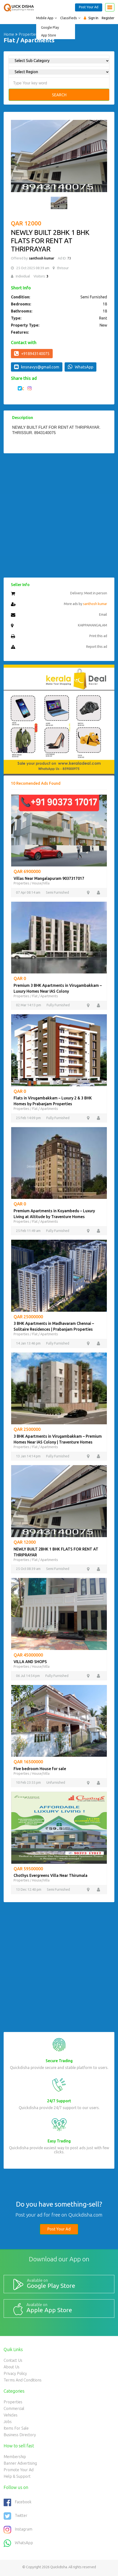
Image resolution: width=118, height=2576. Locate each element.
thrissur (63, 268)
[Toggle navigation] (109, 7)
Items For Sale (16, 2429)
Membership (15, 2458)
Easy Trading (59, 2142)
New (103, 325)
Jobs (8, 2423)
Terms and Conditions (23, 2381)
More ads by (85, 604)
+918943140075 (32, 353)
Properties (21, 883)
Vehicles (10, 2416)
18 (105, 304)
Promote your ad (19, 2471)
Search (59, 95)
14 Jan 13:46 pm (28, 1344)
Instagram (18, 2531)
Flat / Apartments (45, 996)
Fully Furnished (58, 1005)
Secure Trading (59, 2062)
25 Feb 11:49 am (28, 1231)
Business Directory (20, 2436)
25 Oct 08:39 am (28, 1570)
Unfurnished (55, 1784)
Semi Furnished (93, 297)
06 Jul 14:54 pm (28, 1677)
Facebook (17, 2503)
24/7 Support (59, 2102)
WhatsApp (80, 366)
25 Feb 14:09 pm (29, 1118)
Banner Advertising (20, 2464)
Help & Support (17, 2478)
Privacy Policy (15, 2375)
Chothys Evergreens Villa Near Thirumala (50, 1876)
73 (69, 258)
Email (103, 614)
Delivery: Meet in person (88, 593)
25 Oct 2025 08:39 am (32, 268)
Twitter (15, 2517)
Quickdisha (58, 2568)
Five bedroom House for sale (40, 1769)
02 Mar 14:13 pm (29, 1005)
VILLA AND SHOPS (30, 1662)
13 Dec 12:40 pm (29, 1891)
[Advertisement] (59, 518)
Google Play (50, 27)
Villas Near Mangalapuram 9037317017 (49, 878)
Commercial (14, 2410)
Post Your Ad (88, 7)
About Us (11, 2368)
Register (108, 18)
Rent (103, 318)
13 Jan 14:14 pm (28, 1457)
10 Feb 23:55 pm (29, 1784)
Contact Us (13, 2362)
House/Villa (41, 883)
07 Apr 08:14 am (28, 892)
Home (9, 34)
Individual (23, 276)
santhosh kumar (41, 258)
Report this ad (96, 647)
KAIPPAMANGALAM (92, 625)
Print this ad (98, 636)
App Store (48, 35)
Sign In (93, 18)
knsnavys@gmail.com (36, 366)
